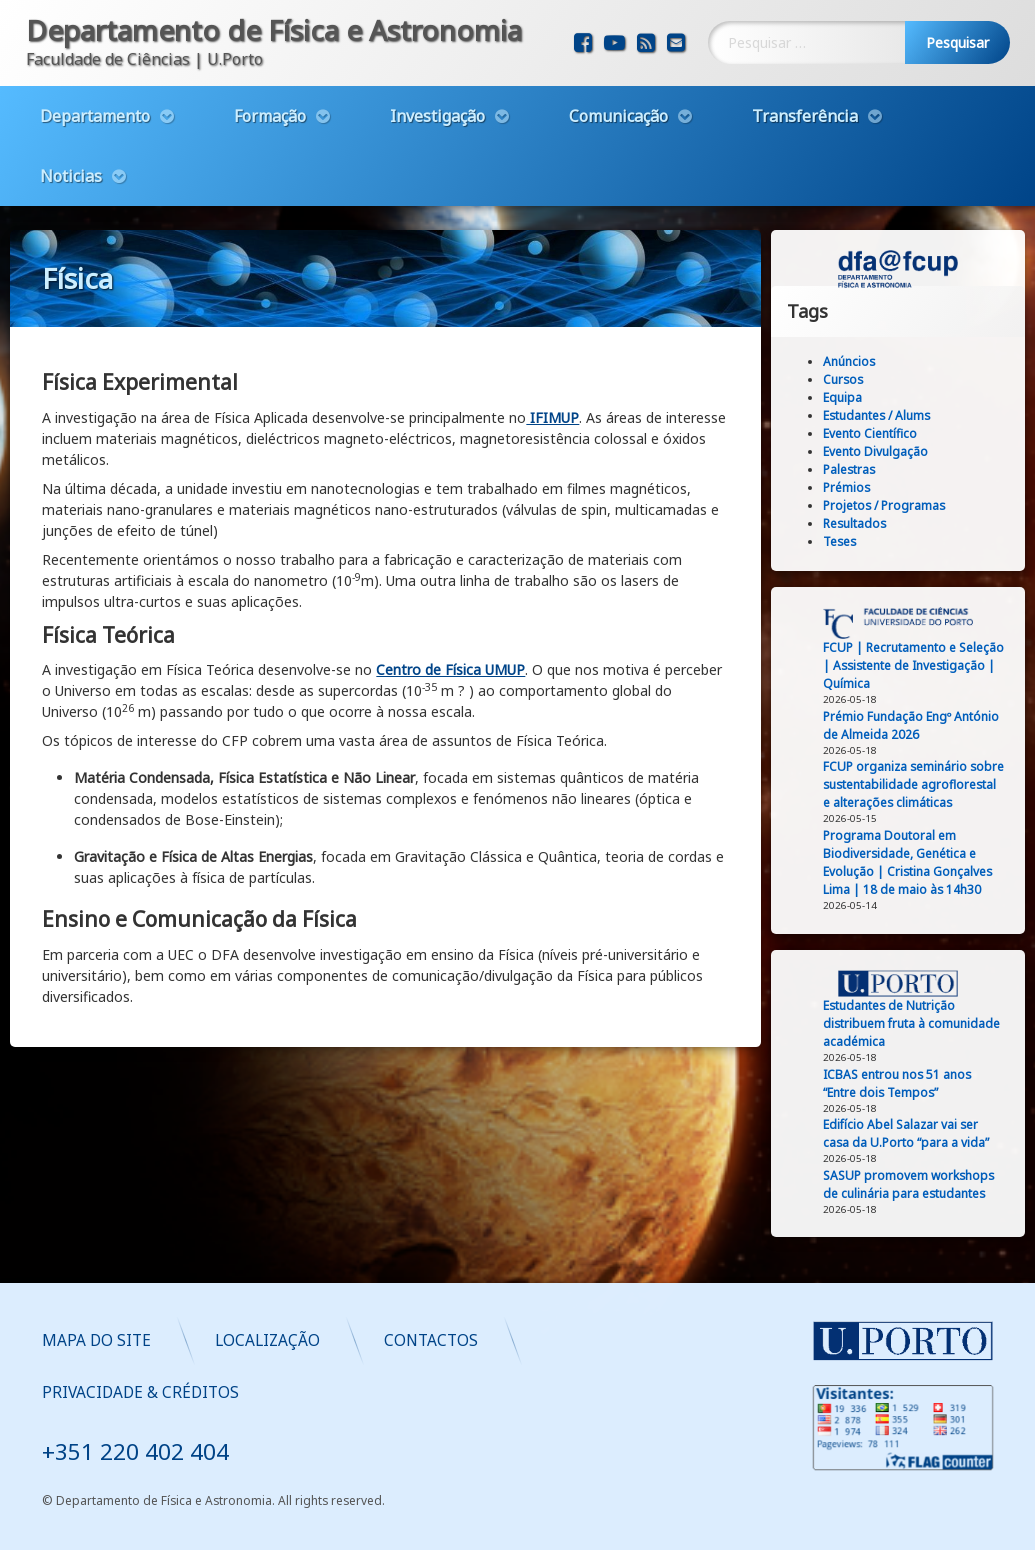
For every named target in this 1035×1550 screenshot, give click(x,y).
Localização (607, 1340)
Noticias (71, 158)
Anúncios (870, 361)
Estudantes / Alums (897, 415)
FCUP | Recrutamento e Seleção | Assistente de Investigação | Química (934, 665)
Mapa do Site (436, 1340)
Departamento (95, 98)
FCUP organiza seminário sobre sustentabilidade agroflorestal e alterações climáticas (934, 784)
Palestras (870, 469)
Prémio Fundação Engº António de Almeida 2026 (932, 725)
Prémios (867, 487)
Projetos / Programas (905, 505)
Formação (270, 98)
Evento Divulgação (896, 451)
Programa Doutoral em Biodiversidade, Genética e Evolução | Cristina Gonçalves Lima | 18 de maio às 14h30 (928, 862)
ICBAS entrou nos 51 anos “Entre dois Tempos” (918, 1083)
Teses (860, 541)
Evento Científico (891, 433)
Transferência (805, 98)
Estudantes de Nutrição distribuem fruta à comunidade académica (932, 1023)
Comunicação (618, 98)
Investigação (437, 98)
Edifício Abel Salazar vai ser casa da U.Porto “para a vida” (927, 1133)
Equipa (863, 397)
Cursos (864, 379)
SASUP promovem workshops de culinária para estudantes (929, 1184)
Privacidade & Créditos (480, 1392)
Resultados (875, 523)
